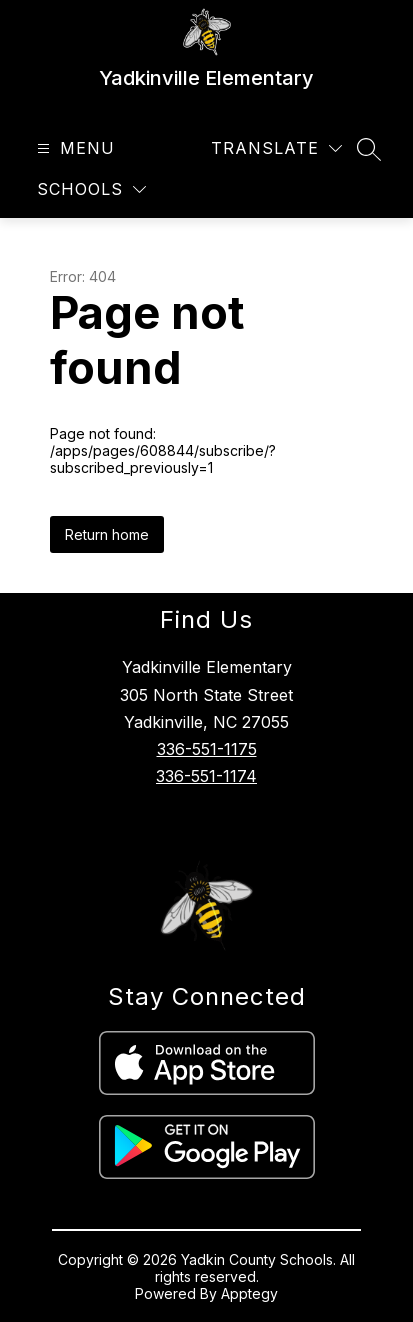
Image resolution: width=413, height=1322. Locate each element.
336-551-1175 (207, 749)
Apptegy (249, 1293)
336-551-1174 (206, 776)
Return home (107, 534)
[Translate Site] (276, 148)
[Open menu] (73, 148)
